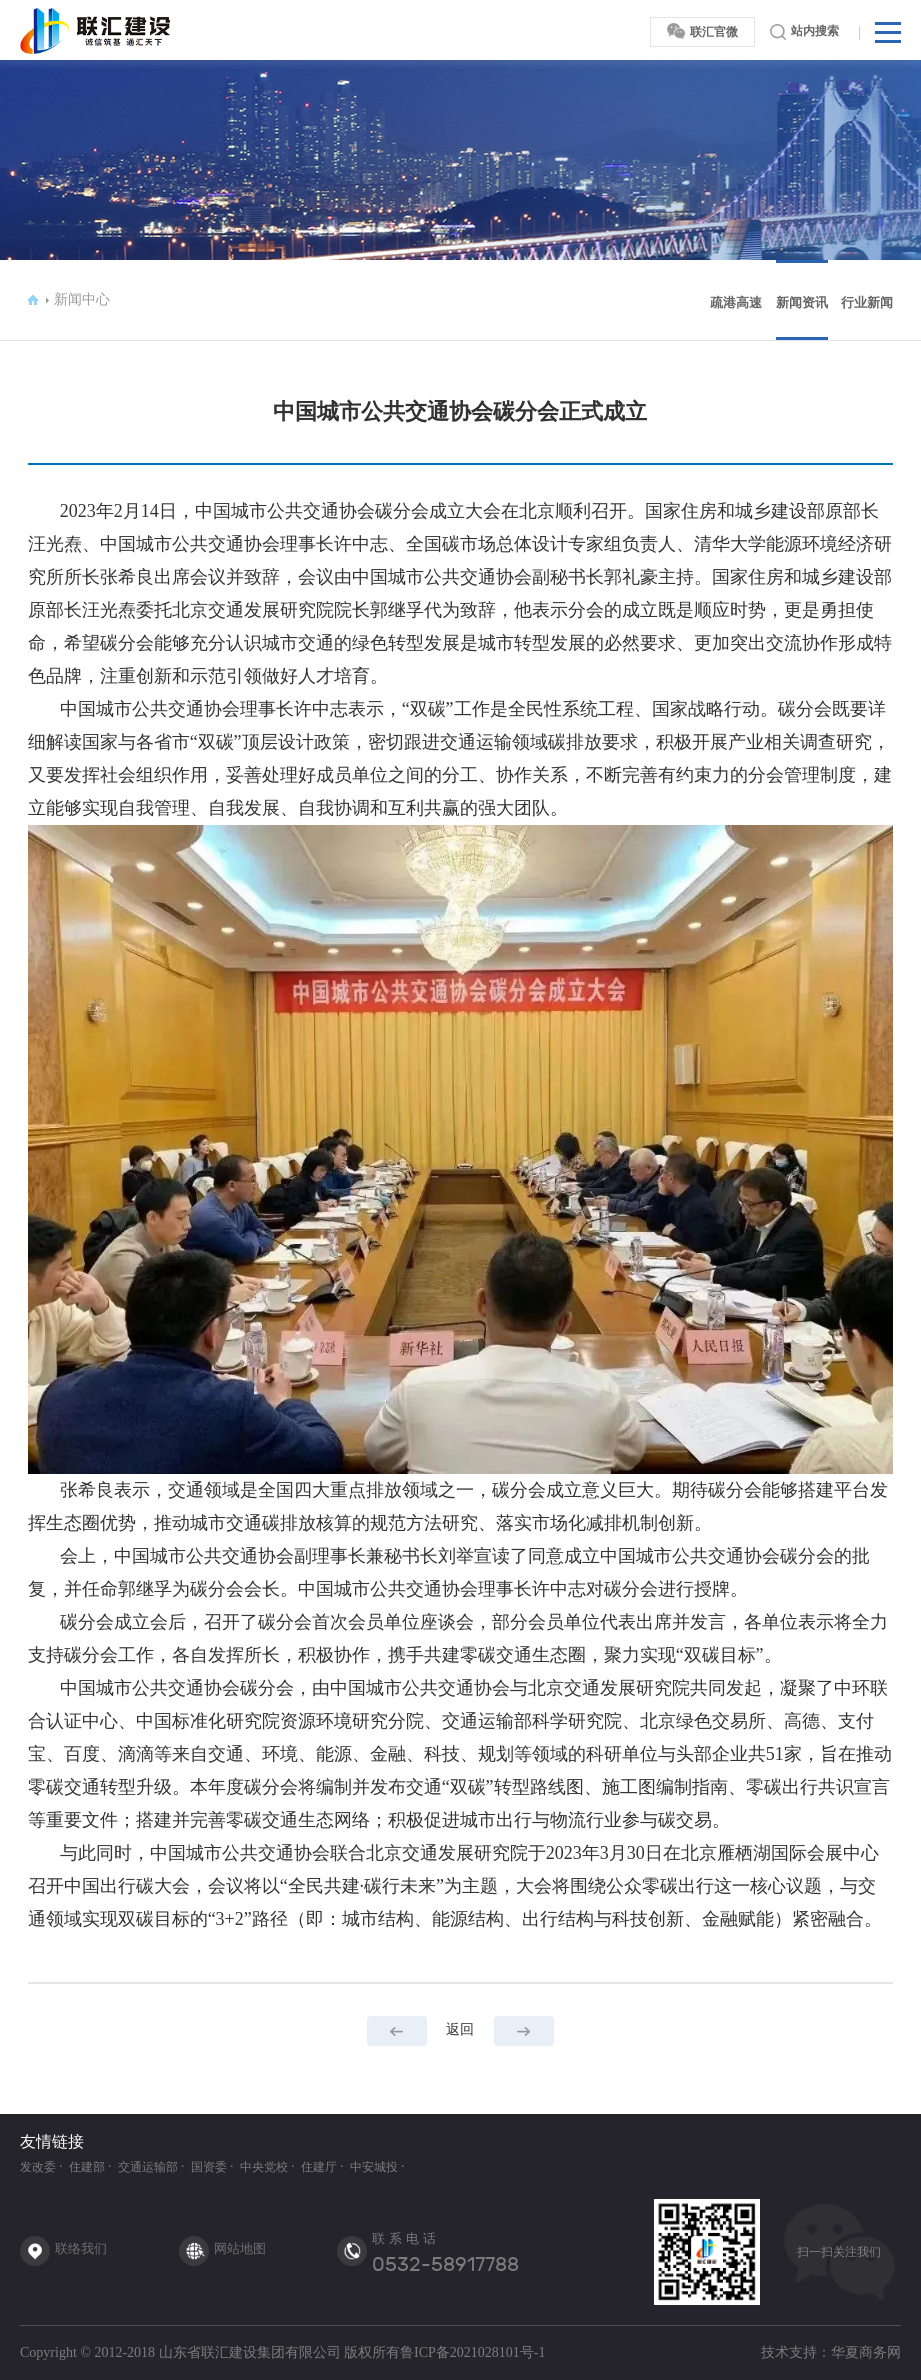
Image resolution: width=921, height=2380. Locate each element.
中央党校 (264, 2167)
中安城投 (374, 2167)
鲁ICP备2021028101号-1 (472, 2352)
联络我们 (81, 2248)
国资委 (209, 2167)
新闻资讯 (802, 302)
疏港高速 (736, 302)
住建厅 (319, 2167)
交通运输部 (148, 2167)
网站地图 (240, 2248)
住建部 (87, 2167)
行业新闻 (867, 302)
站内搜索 (804, 32)
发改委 (38, 2167)
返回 (460, 2029)
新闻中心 (82, 299)
